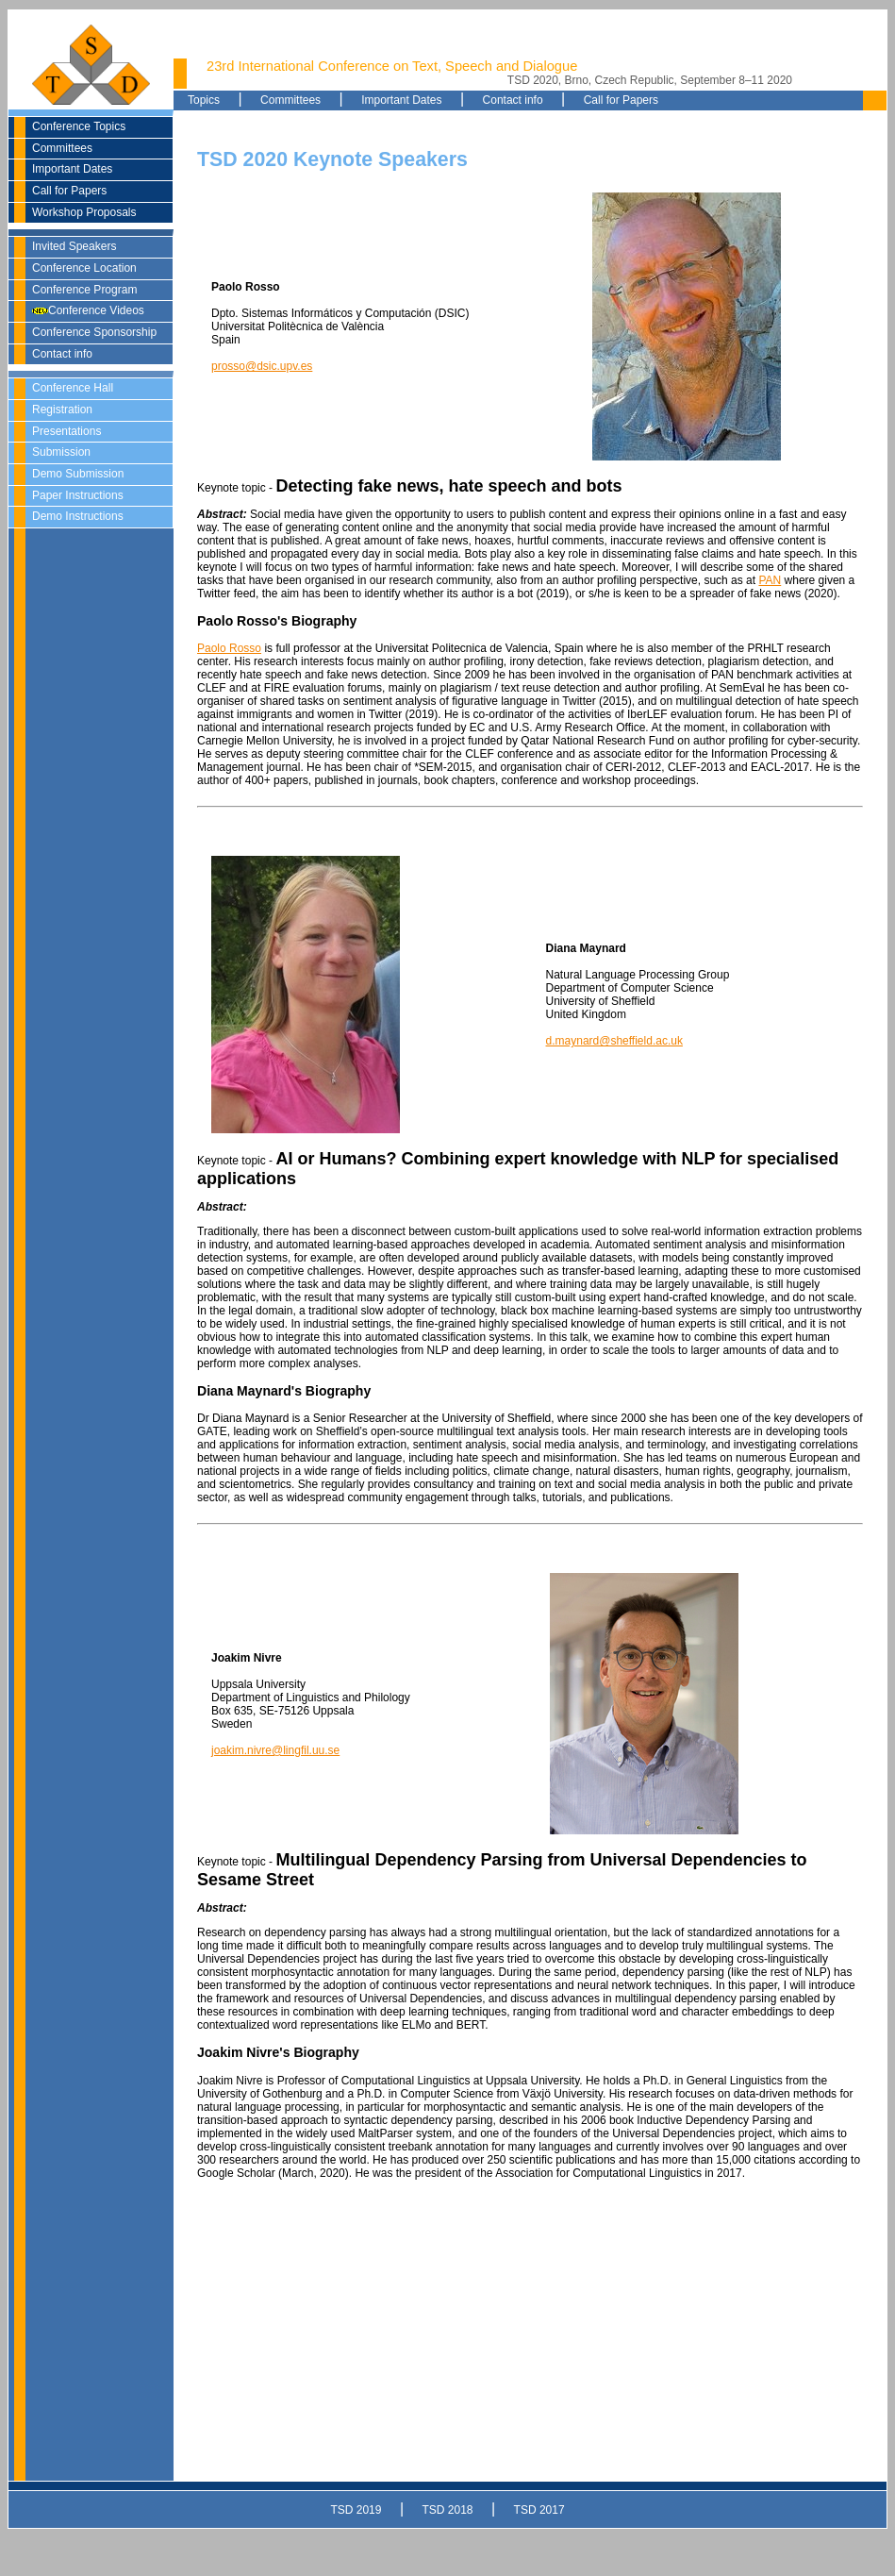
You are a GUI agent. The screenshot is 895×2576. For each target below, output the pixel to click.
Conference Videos (88, 310)
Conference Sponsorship (94, 332)
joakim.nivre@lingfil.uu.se (275, 1750)
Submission (61, 452)
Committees (62, 148)
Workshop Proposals (84, 212)
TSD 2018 (447, 2510)
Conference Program (84, 289)
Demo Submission (78, 473)
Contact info (62, 353)
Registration (62, 409)
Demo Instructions (78, 516)
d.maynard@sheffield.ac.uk (614, 1040)
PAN (769, 580)
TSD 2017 (539, 2510)
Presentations (66, 431)
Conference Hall (72, 387)
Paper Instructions (78, 495)
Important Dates (72, 169)
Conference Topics (78, 126)
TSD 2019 (355, 2510)
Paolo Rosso (229, 648)
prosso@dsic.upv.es (261, 366)
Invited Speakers (74, 246)
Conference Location (84, 268)
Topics (204, 100)
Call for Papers (69, 190)
